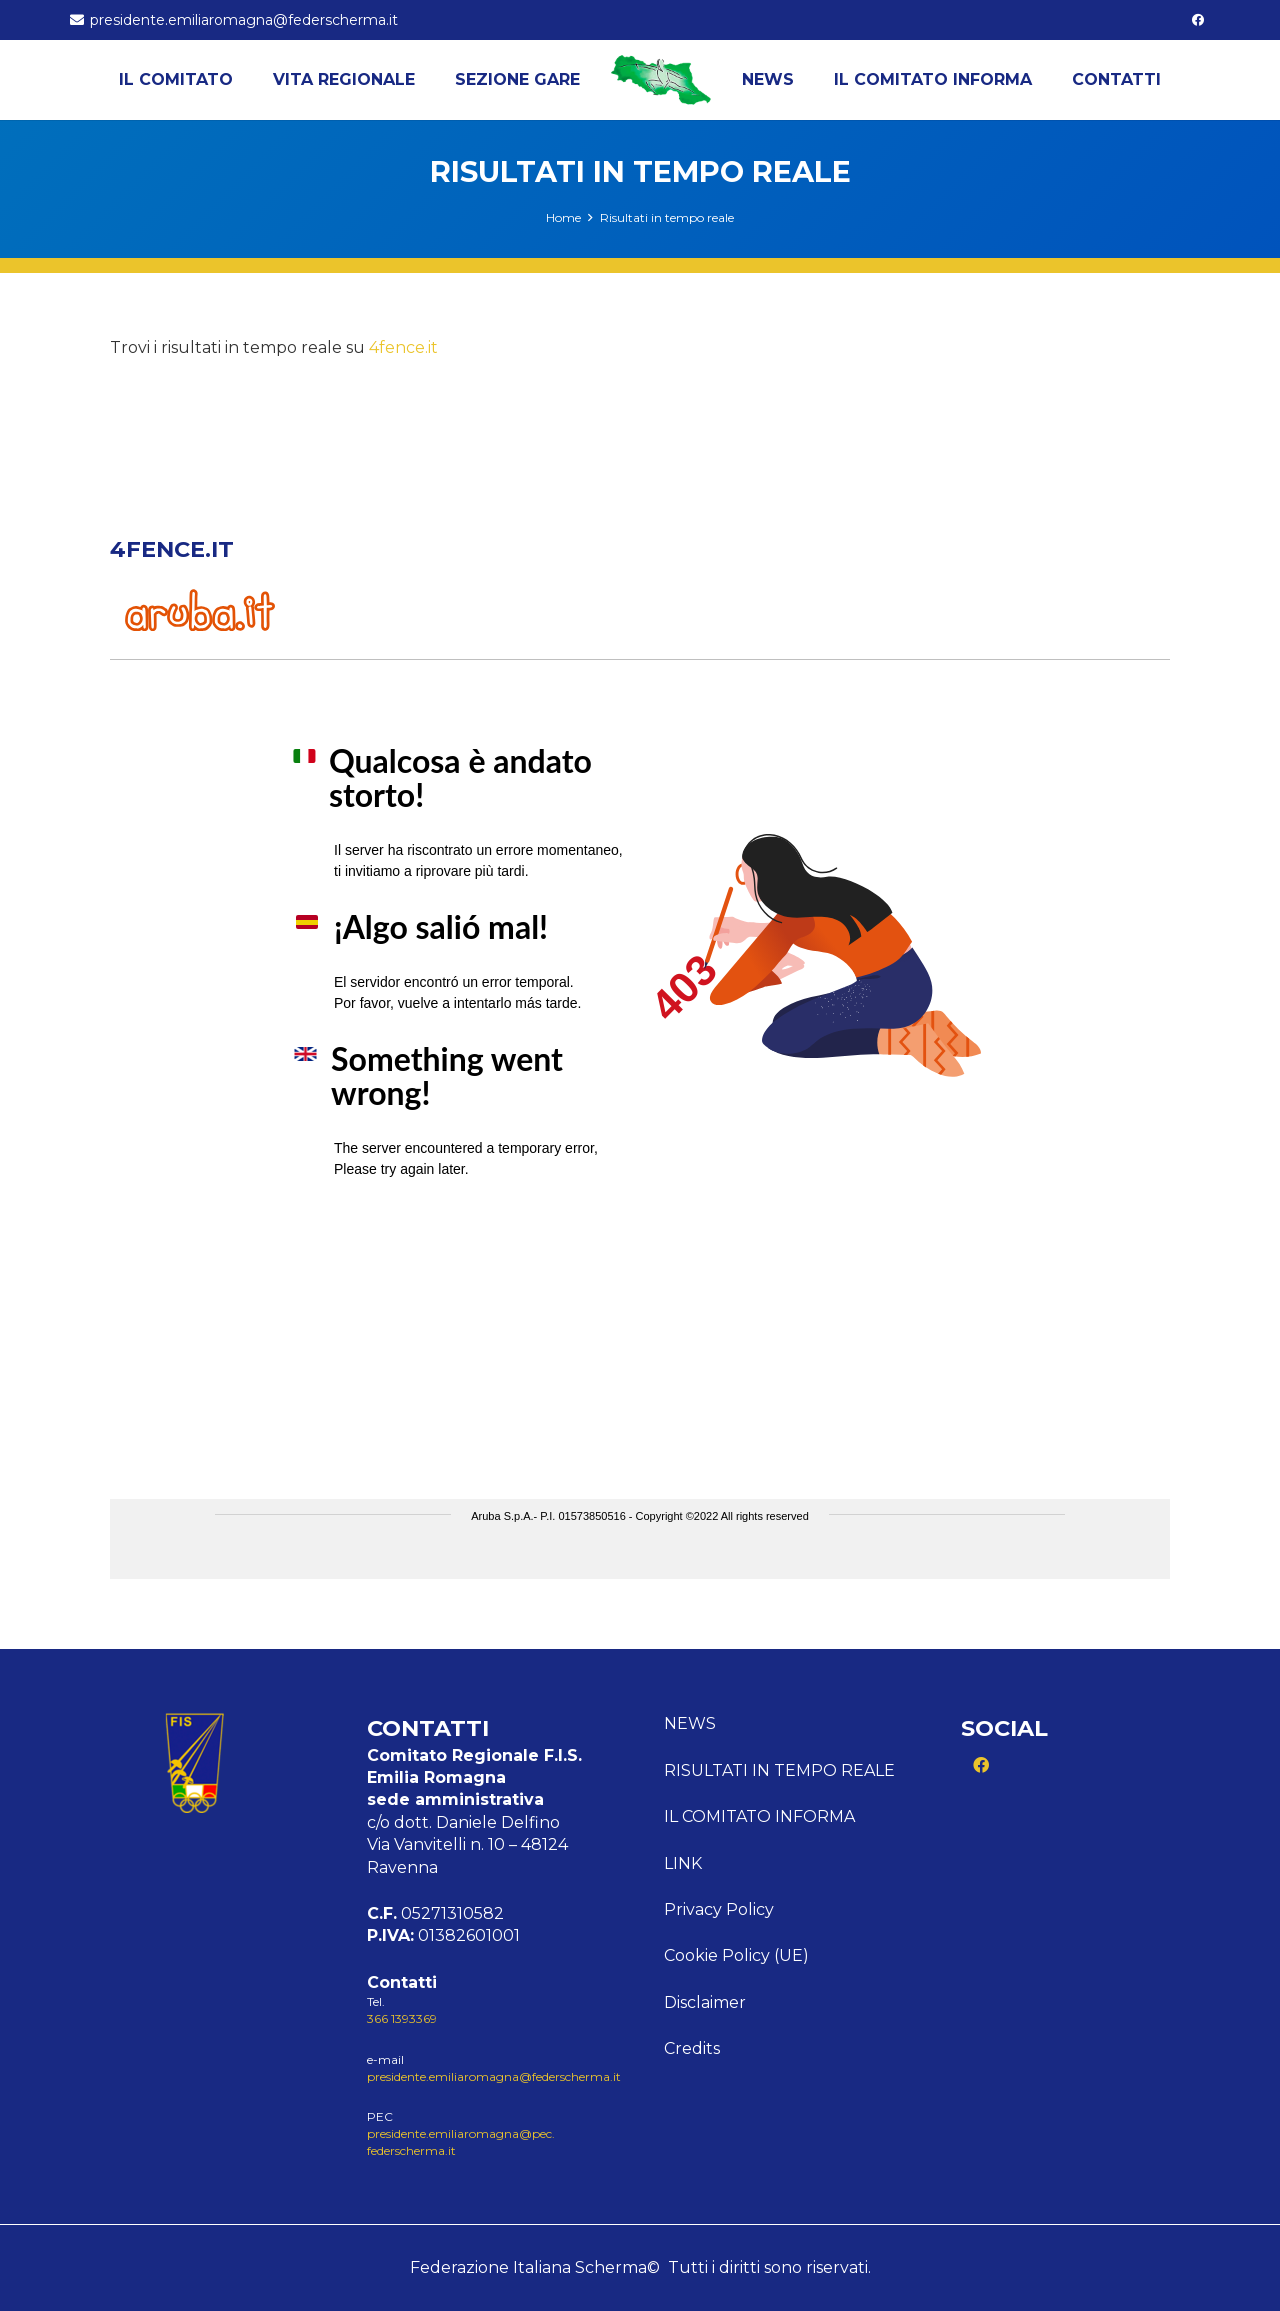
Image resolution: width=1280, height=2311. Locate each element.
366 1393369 (402, 2018)
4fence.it (403, 347)
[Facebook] (1198, 20)
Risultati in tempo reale (779, 1770)
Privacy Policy (719, 1909)
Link (683, 1863)
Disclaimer (705, 2002)
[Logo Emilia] (661, 80)
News (690, 1723)
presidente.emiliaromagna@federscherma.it (494, 2076)
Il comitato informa (759, 1816)
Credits (692, 2048)
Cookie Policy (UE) (736, 1955)
